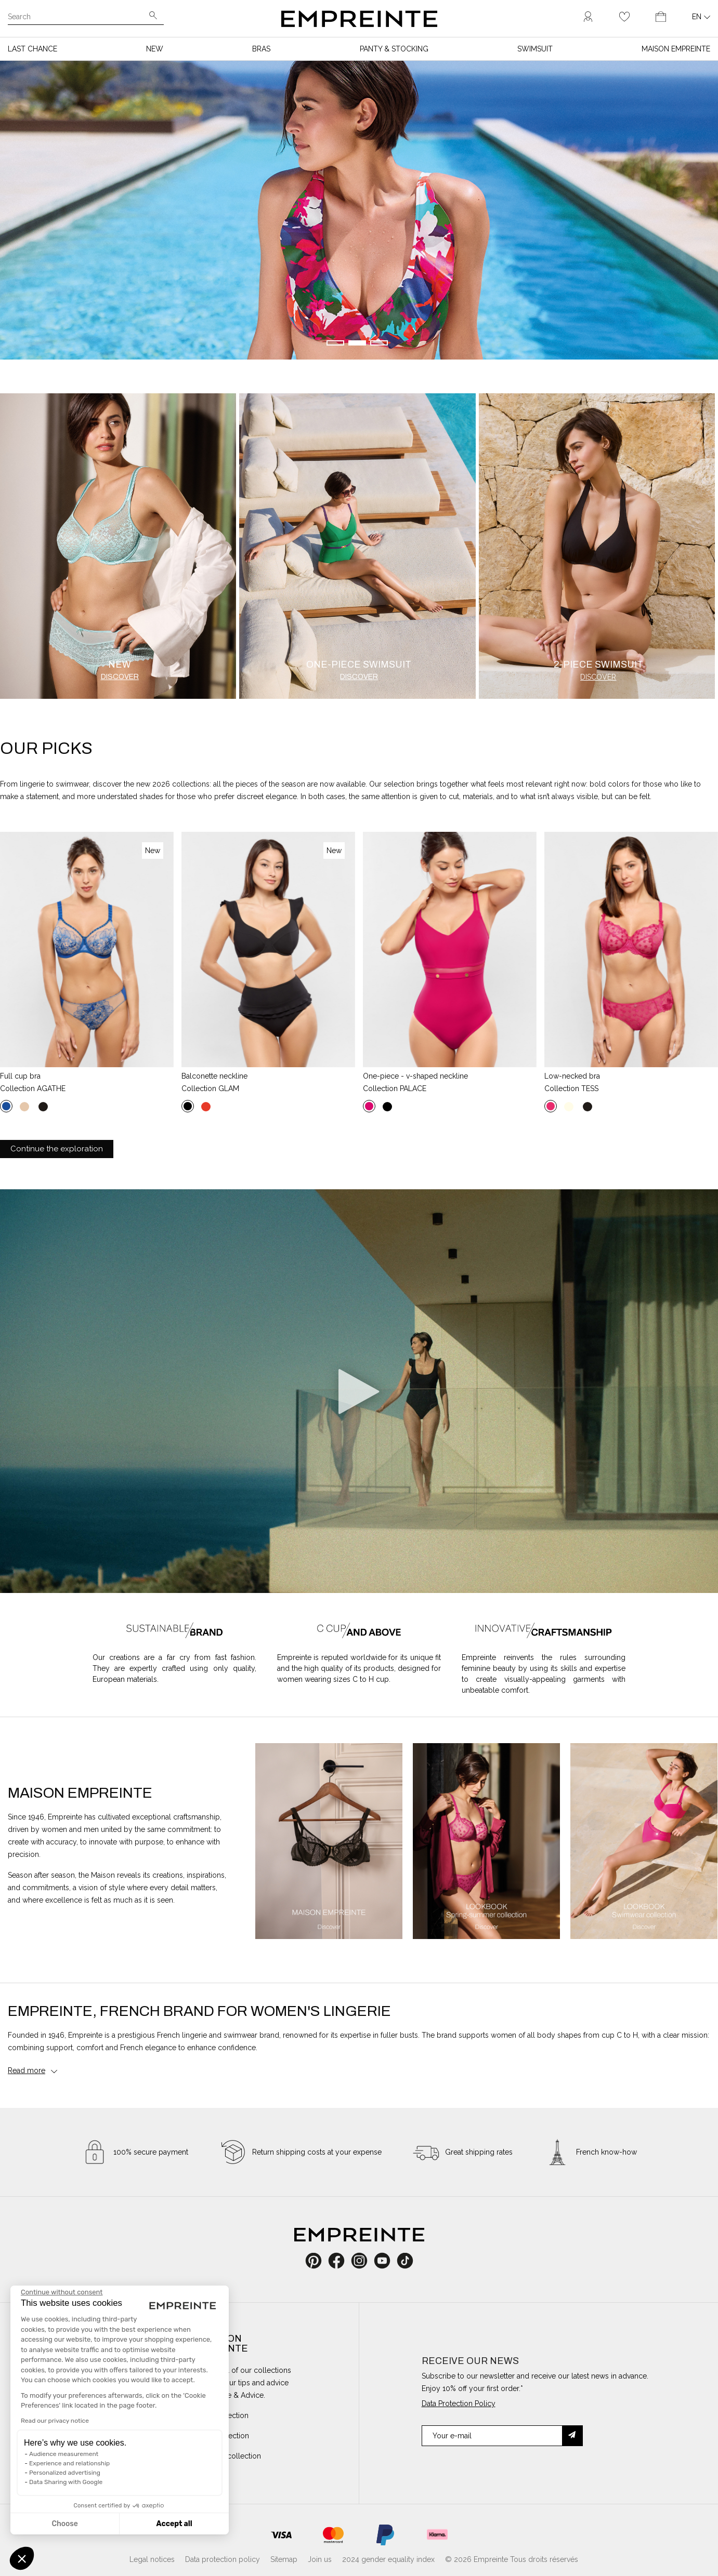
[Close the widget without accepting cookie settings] (62, 2292)
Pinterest (317, 2261)
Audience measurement (63, 2454)
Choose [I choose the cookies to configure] (64, 2523)
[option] (329, 1841)
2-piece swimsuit (598, 664)
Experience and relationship (69, 2463)
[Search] (78, 17)
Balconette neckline (214, 1076)
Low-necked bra (572, 1076)
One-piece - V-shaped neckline (415, 1076)
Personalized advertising (64, 2472)
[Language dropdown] (701, 16)
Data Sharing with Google (65, 2482)
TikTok (404, 2261)
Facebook (342, 2261)
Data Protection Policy (458, 2403)
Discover (120, 677)
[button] (21, 2558)
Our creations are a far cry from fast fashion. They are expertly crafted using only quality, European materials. (174, 1668)
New (119, 664)
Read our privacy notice (55, 2420)
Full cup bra (20, 1076)
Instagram (364, 2261)
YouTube (386, 2261)
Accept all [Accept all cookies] (174, 2523)
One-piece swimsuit (358, 664)
